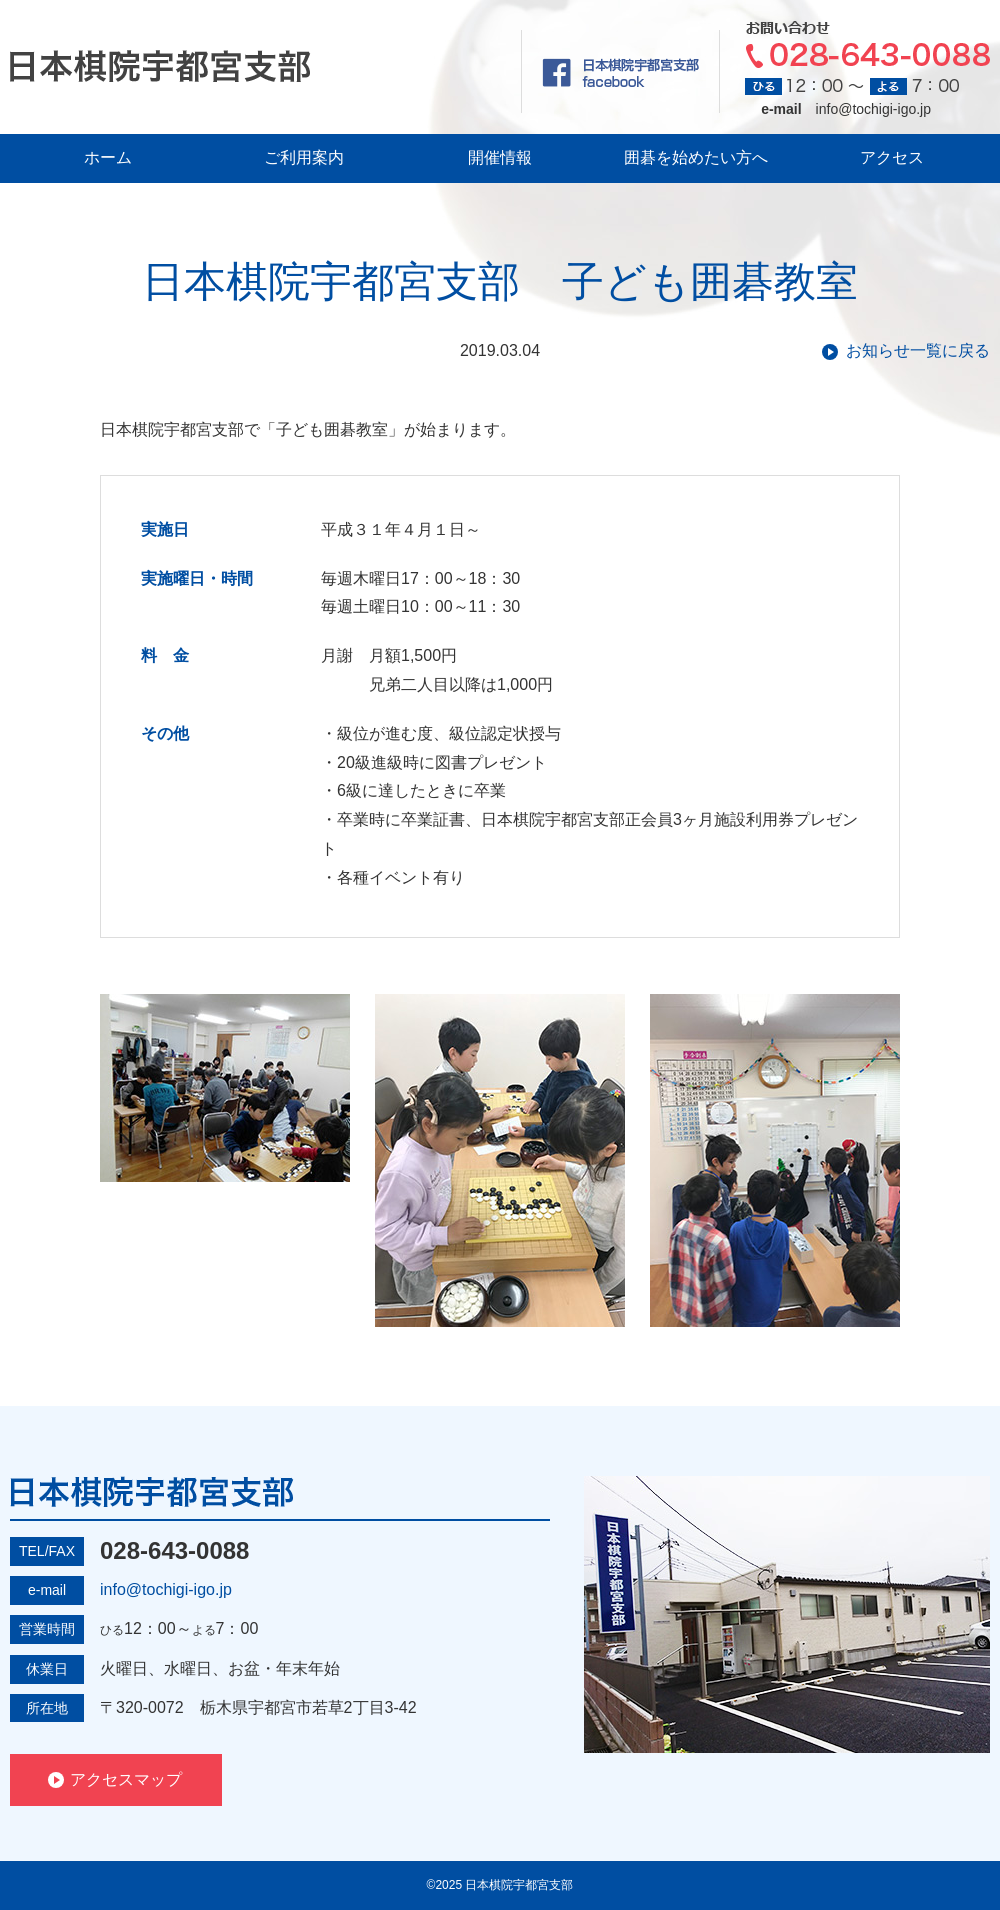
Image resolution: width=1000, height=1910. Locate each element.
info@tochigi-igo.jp (873, 109)
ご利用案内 (304, 157)
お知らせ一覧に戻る (918, 350)
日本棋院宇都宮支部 (160, 66)
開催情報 (500, 157)
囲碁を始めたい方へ (696, 157)
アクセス (892, 157)
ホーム (108, 157)
